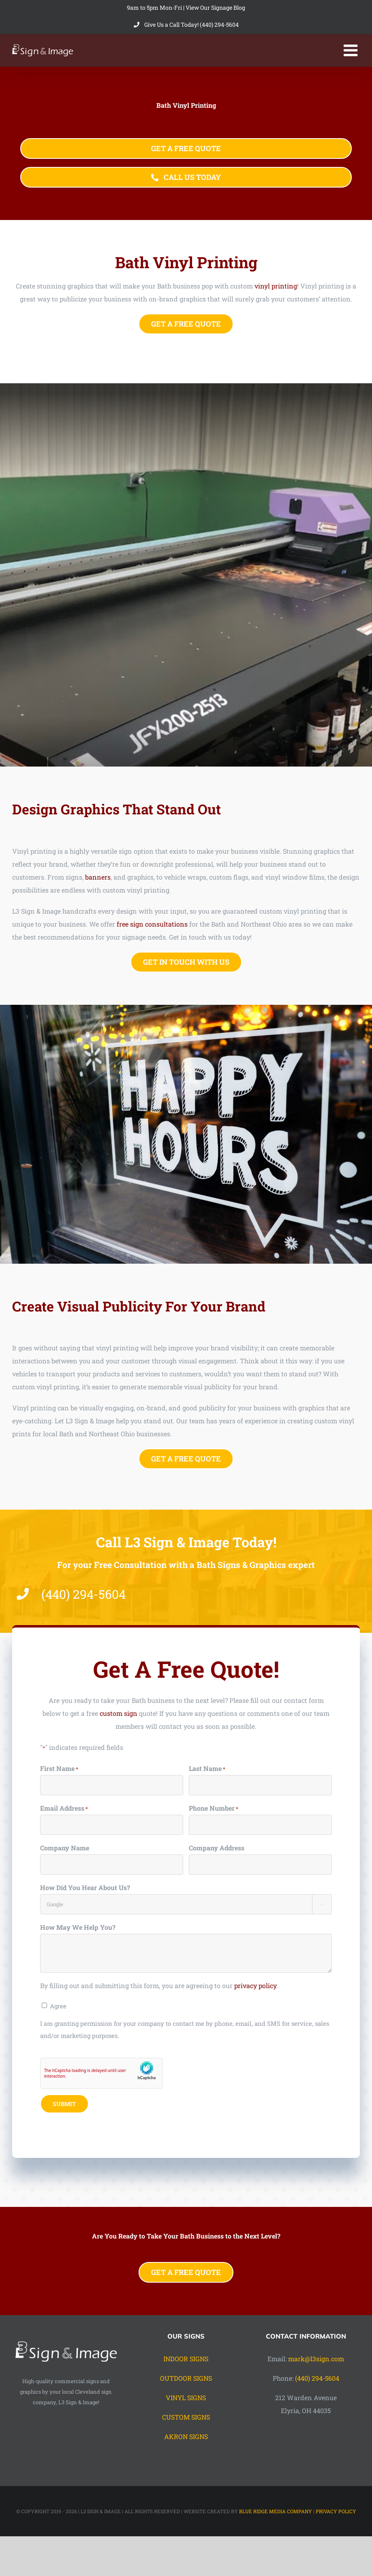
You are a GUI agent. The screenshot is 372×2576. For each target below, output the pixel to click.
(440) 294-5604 (317, 2378)
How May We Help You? (77, 1928)
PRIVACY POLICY (336, 2511)
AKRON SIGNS (186, 2436)
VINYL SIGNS (186, 2397)
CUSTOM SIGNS (186, 2417)
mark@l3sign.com (316, 2358)
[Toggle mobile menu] (352, 50)
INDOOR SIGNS (185, 2358)
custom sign (118, 1714)
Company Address (216, 1848)
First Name (59, 1769)
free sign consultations (153, 924)
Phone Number (213, 1809)
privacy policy (255, 1986)
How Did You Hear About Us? (85, 1888)
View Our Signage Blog (215, 7)
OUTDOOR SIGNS (186, 2378)
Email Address (64, 1809)
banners (98, 877)
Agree (58, 2007)
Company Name (64, 1848)
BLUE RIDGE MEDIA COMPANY (275, 2511)
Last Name (207, 1769)
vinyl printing (275, 286)
